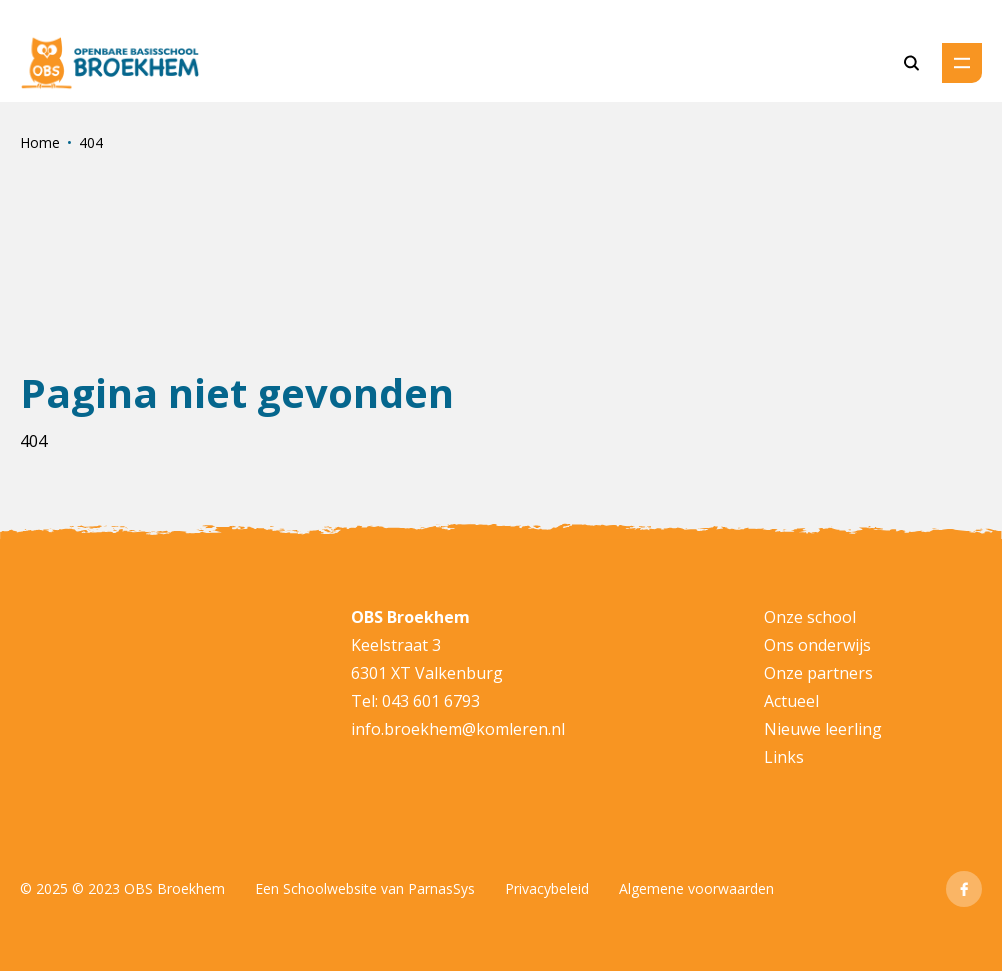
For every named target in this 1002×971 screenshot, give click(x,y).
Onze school (810, 617)
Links (784, 757)
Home (40, 142)
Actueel (791, 701)
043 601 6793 (431, 701)
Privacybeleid (547, 888)
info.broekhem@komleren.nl (458, 729)
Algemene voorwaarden (696, 888)
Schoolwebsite (330, 888)
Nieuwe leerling (823, 729)
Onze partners (818, 673)
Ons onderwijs (817, 645)
